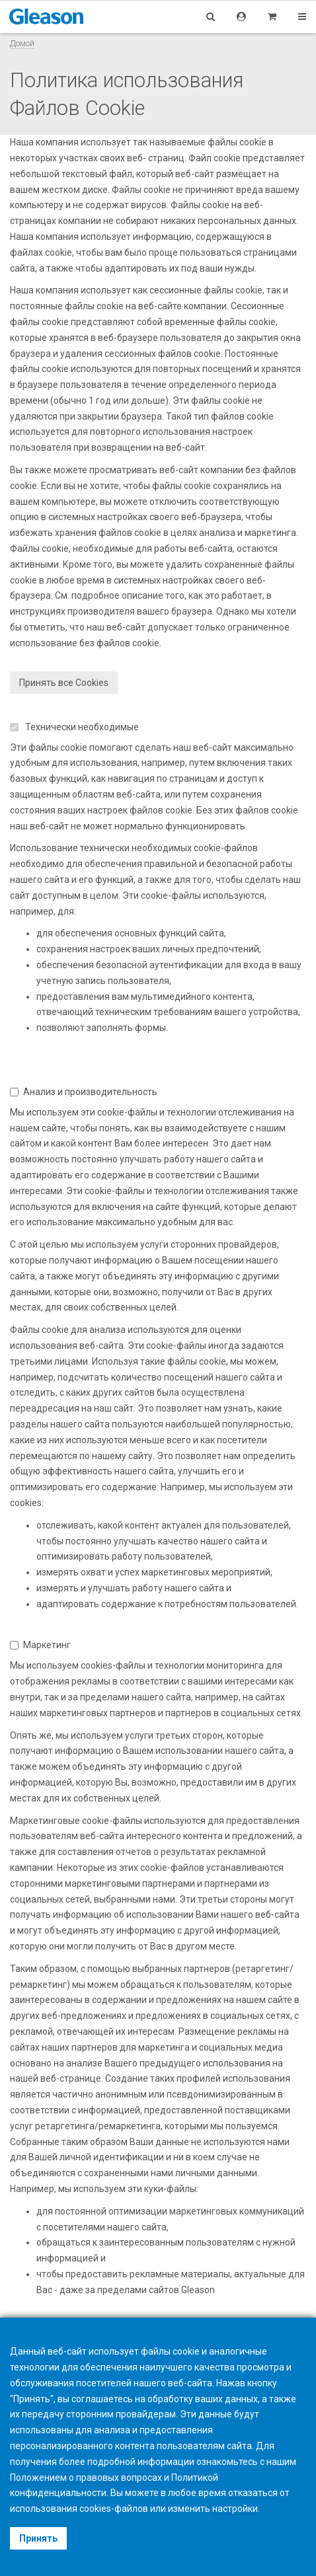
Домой (22, 43)
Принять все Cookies (63, 682)
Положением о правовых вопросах (86, 2477)
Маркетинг (40, 1645)
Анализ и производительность (83, 1091)
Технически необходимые (74, 727)
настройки (235, 2508)
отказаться (253, 2492)
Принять (38, 2538)
